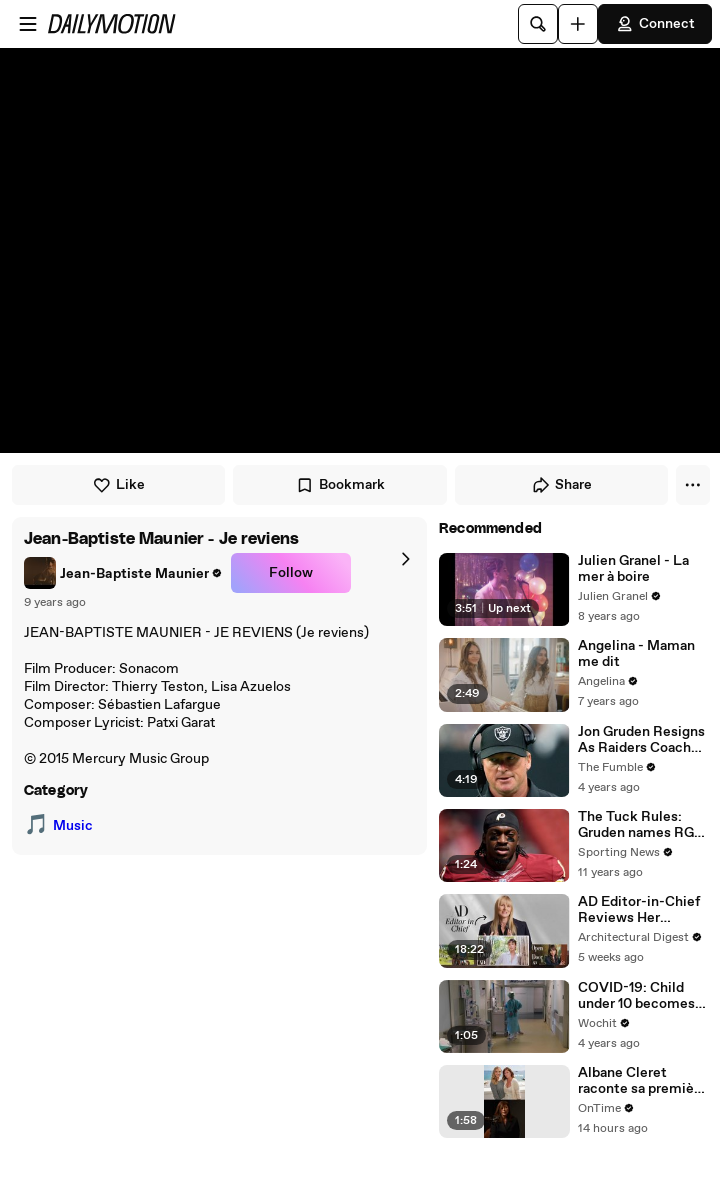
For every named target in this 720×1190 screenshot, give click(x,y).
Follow (291, 573)
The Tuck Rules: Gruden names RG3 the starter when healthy (640, 825)
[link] (123, 573)
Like (118, 485)
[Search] (538, 24)
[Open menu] (28, 24)
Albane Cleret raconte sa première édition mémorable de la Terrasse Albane (642, 1081)
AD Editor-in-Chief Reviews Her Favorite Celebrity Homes (639, 910)
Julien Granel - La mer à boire (633, 569)
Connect (655, 24)
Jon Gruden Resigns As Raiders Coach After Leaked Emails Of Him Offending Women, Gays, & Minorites (641, 740)
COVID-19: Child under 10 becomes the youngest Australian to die (636, 996)
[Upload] (578, 24)
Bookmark (340, 485)
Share (561, 485)
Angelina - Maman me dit (636, 654)
